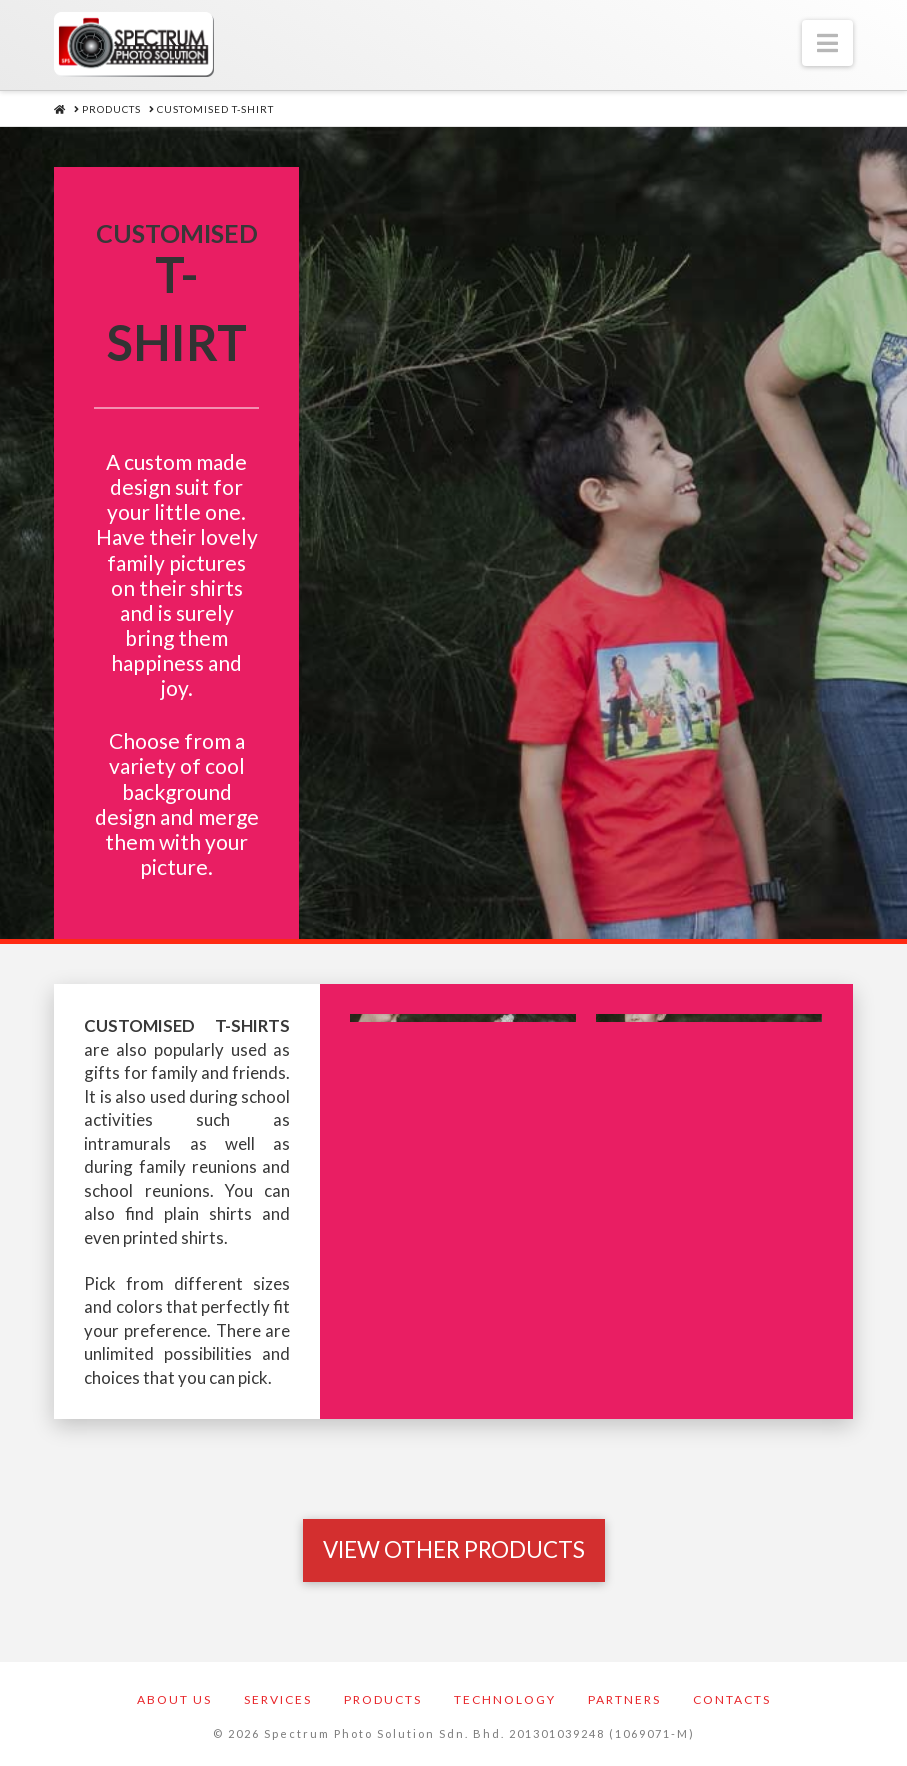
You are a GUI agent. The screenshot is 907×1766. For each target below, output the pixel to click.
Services (278, 1699)
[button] (827, 43)
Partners (624, 1699)
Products (383, 1699)
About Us (174, 1699)
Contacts (732, 1699)
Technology (505, 1699)
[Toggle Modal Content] (454, 1550)
